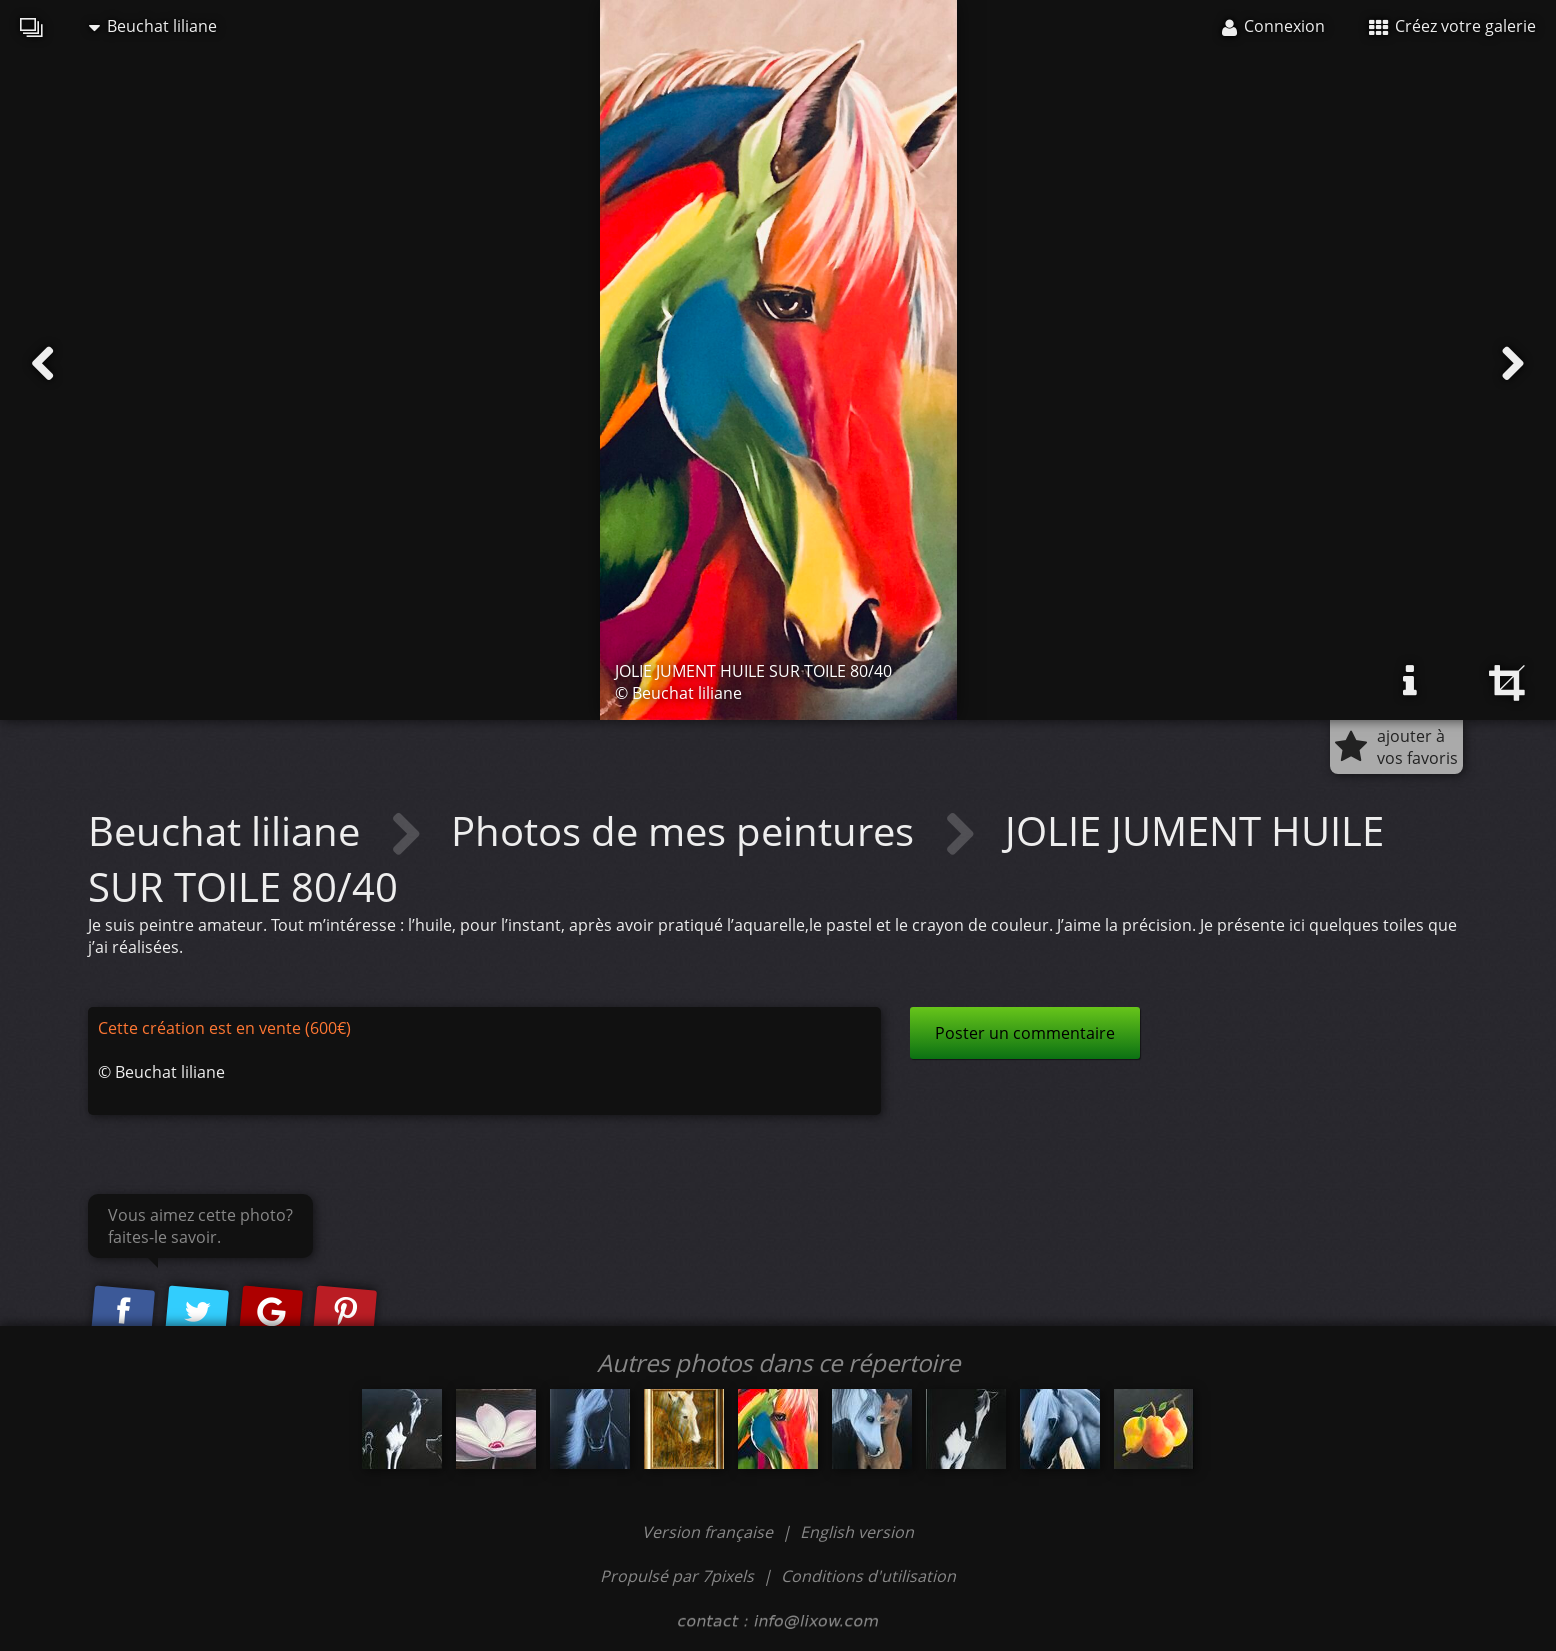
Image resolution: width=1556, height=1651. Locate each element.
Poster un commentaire (1025, 1033)
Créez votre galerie (1452, 26)
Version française (709, 1532)
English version (857, 1532)
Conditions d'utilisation (868, 1576)
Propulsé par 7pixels (677, 1576)
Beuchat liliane (153, 26)
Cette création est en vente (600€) (224, 1028)
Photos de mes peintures (687, 830)
